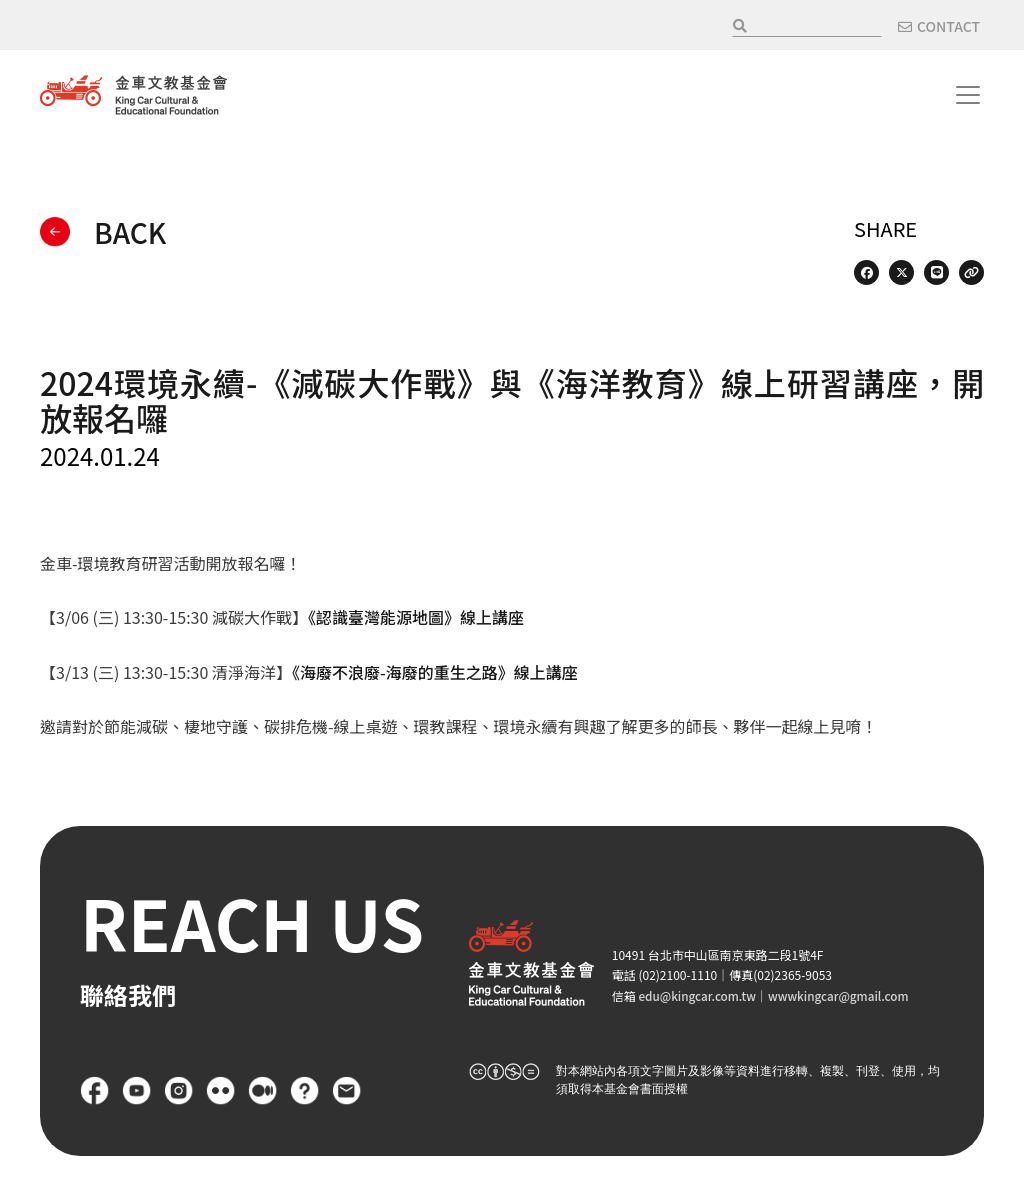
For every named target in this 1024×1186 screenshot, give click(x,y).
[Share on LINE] (936, 272)
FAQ (305, 1091)
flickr (221, 1091)
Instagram (179, 1091)
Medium (263, 1091)
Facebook (95, 1091)
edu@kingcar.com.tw (698, 995)
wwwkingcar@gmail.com (843, 995)
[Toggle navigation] (968, 95)
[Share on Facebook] (866, 272)
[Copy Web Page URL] (971, 272)
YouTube (137, 1091)
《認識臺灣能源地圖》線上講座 (416, 617)
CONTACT (948, 26)
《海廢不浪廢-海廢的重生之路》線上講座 (435, 672)
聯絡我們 (347, 1091)
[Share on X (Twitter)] (901, 272)
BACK (130, 232)
